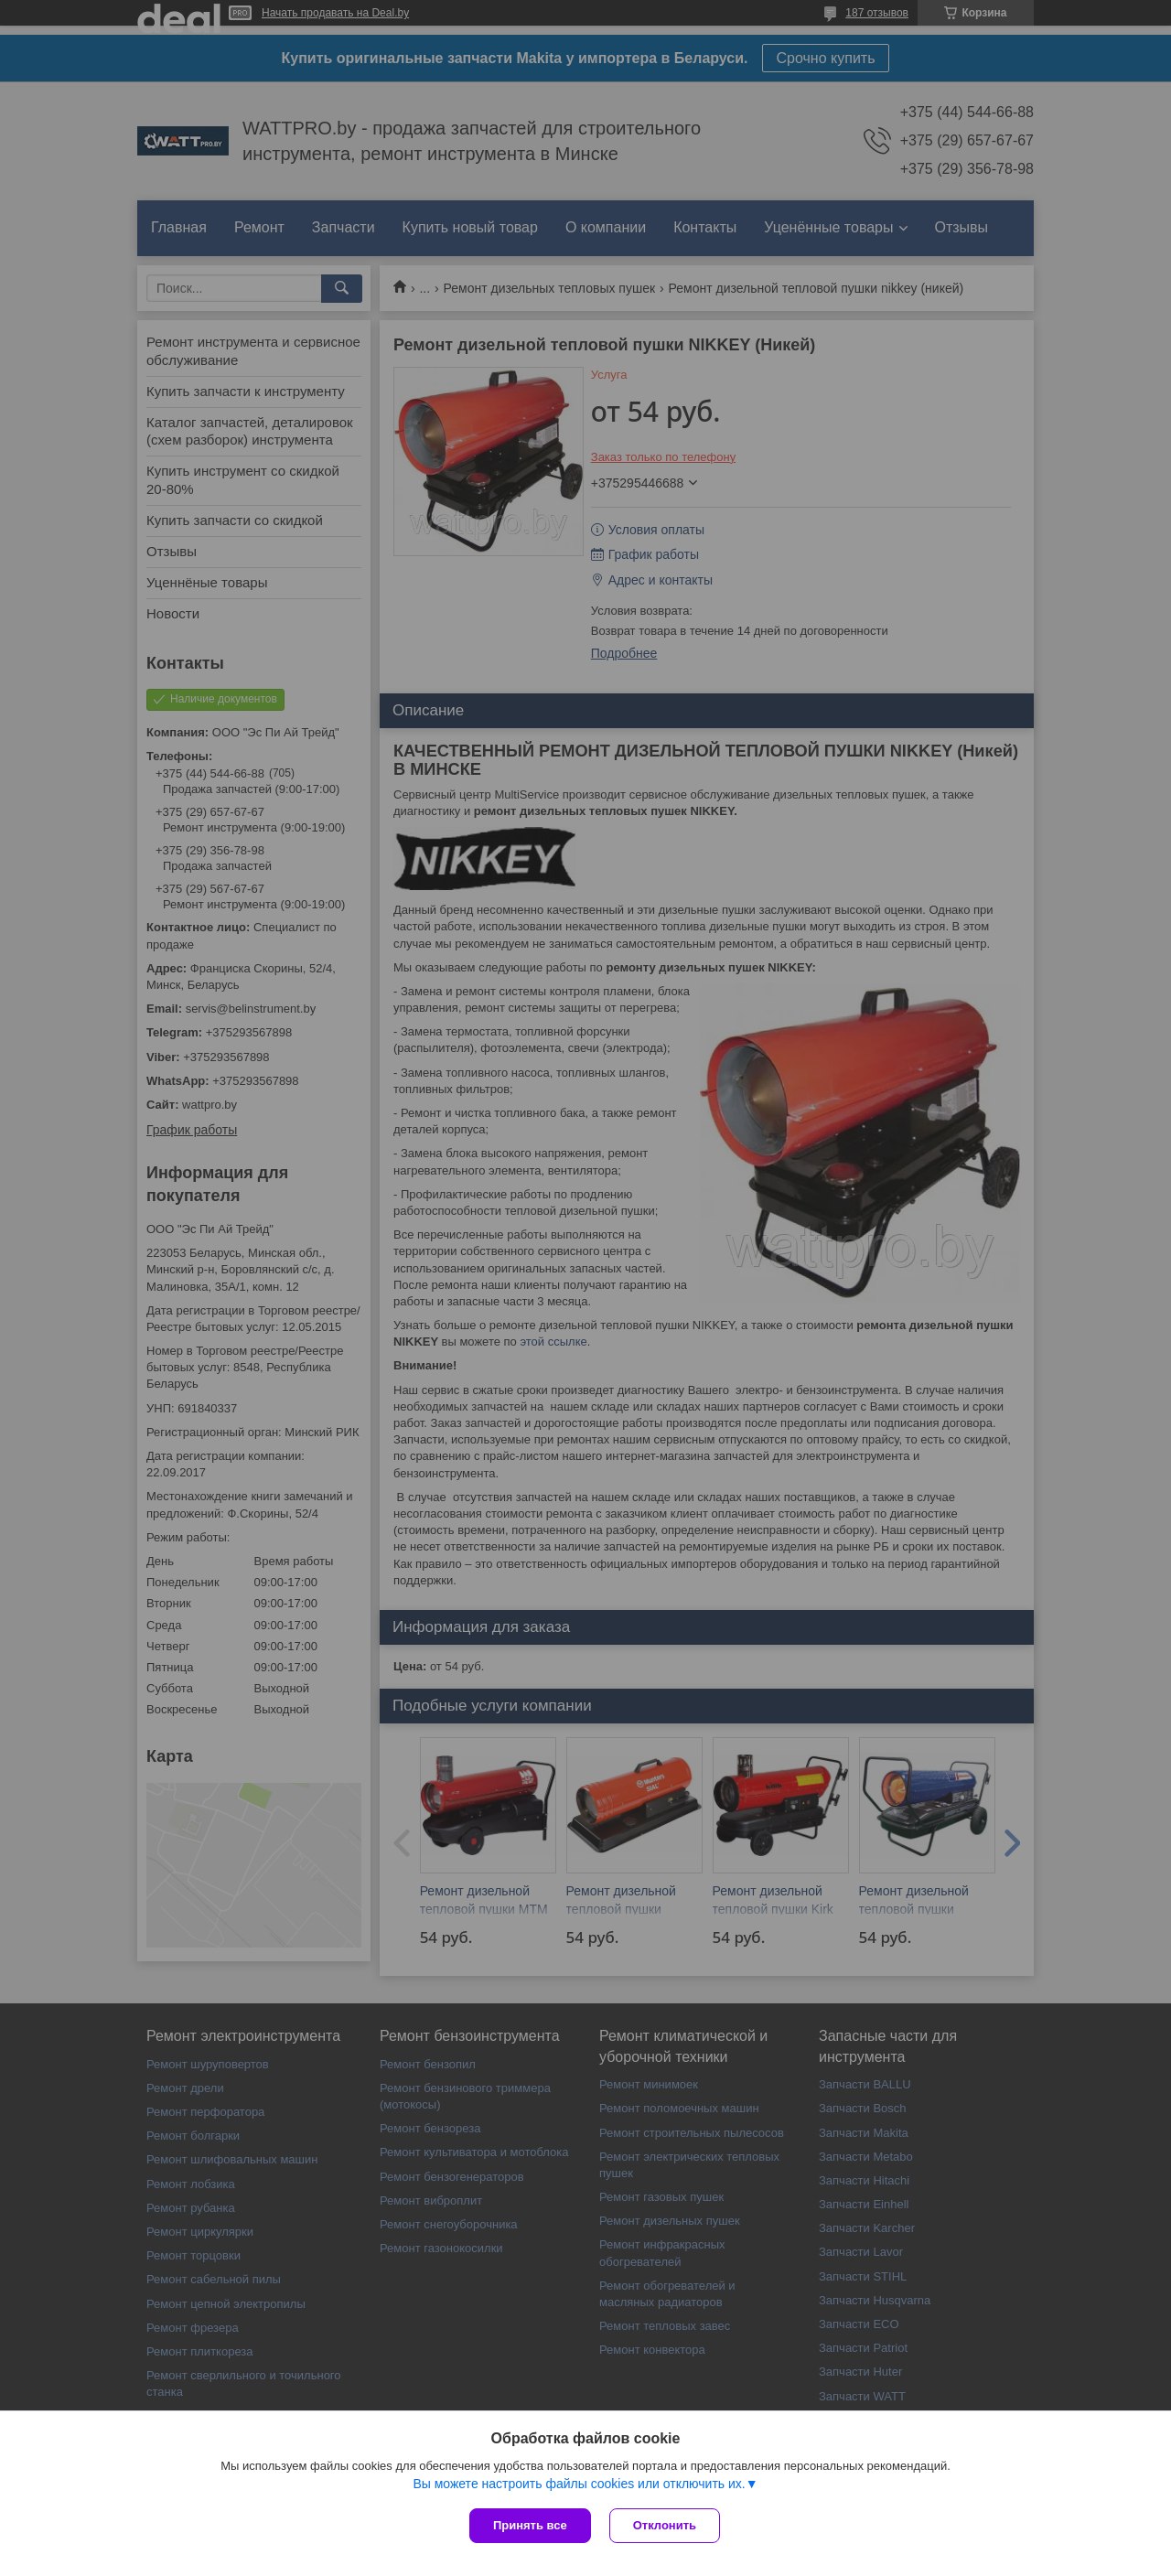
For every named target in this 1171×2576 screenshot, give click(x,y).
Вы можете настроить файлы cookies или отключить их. (579, 2483)
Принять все (530, 2525)
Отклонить (664, 2525)
